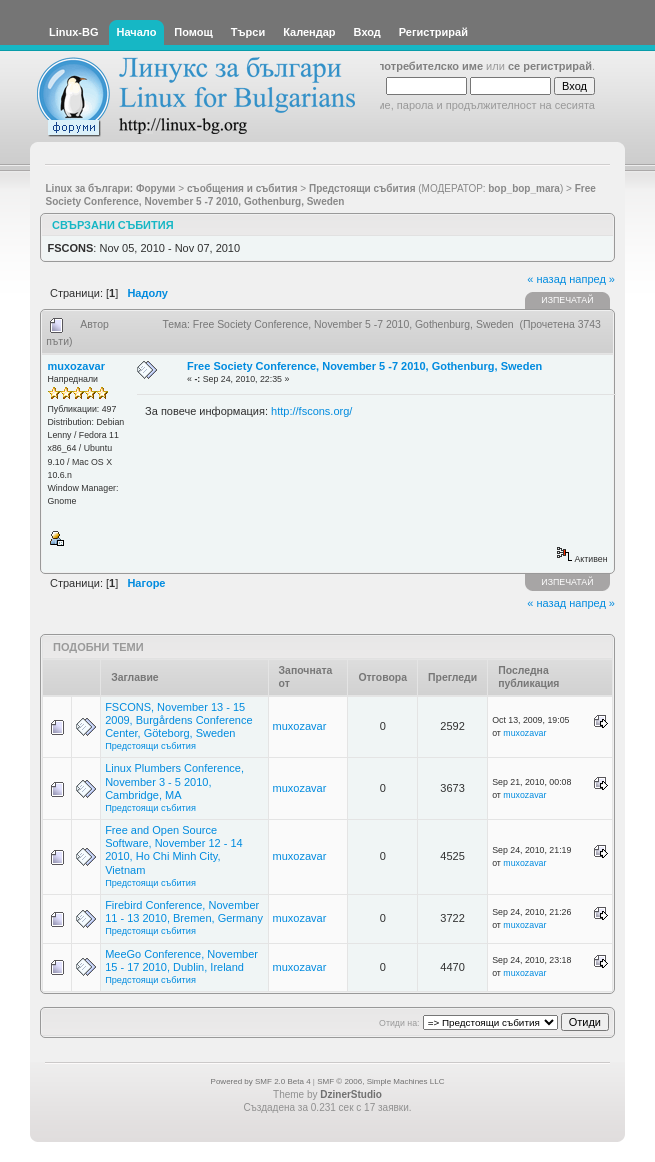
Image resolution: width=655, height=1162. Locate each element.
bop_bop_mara (524, 188)
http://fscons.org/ (311, 411)
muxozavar (76, 366)
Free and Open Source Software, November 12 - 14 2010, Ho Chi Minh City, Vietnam (174, 850)
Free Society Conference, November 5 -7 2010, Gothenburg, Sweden (364, 366)
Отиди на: (399, 1023)
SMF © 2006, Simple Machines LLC (380, 1081)
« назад (546, 279)
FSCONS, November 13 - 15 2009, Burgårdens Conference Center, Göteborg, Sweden (178, 720)
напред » (592, 279)
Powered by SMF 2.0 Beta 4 (261, 1081)
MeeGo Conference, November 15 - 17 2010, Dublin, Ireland (181, 960)
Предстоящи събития (150, 746)
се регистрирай (550, 66)
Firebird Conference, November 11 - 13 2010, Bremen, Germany (184, 911)
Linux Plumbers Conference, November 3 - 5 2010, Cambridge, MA (174, 781)
